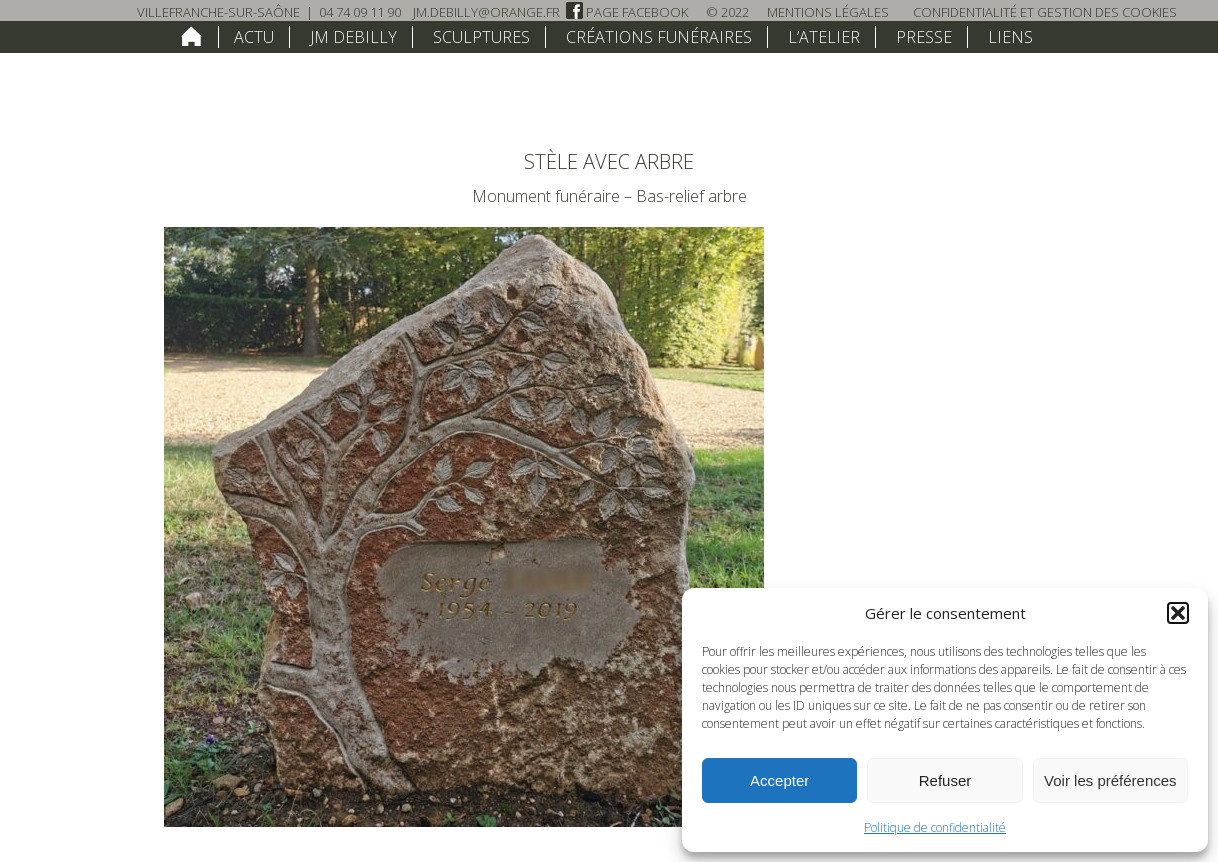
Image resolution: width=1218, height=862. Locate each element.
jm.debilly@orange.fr (486, 12)
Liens (1010, 37)
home (191, 36)
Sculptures (481, 37)
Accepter (779, 780)
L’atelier (824, 37)
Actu (254, 37)
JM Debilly (353, 37)
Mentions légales (828, 12)
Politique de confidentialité (935, 827)
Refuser (945, 780)
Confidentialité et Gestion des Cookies (1045, 12)
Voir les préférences (1110, 780)
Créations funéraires (659, 37)
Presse (924, 37)
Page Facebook (627, 12)
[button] (1178, 613)
